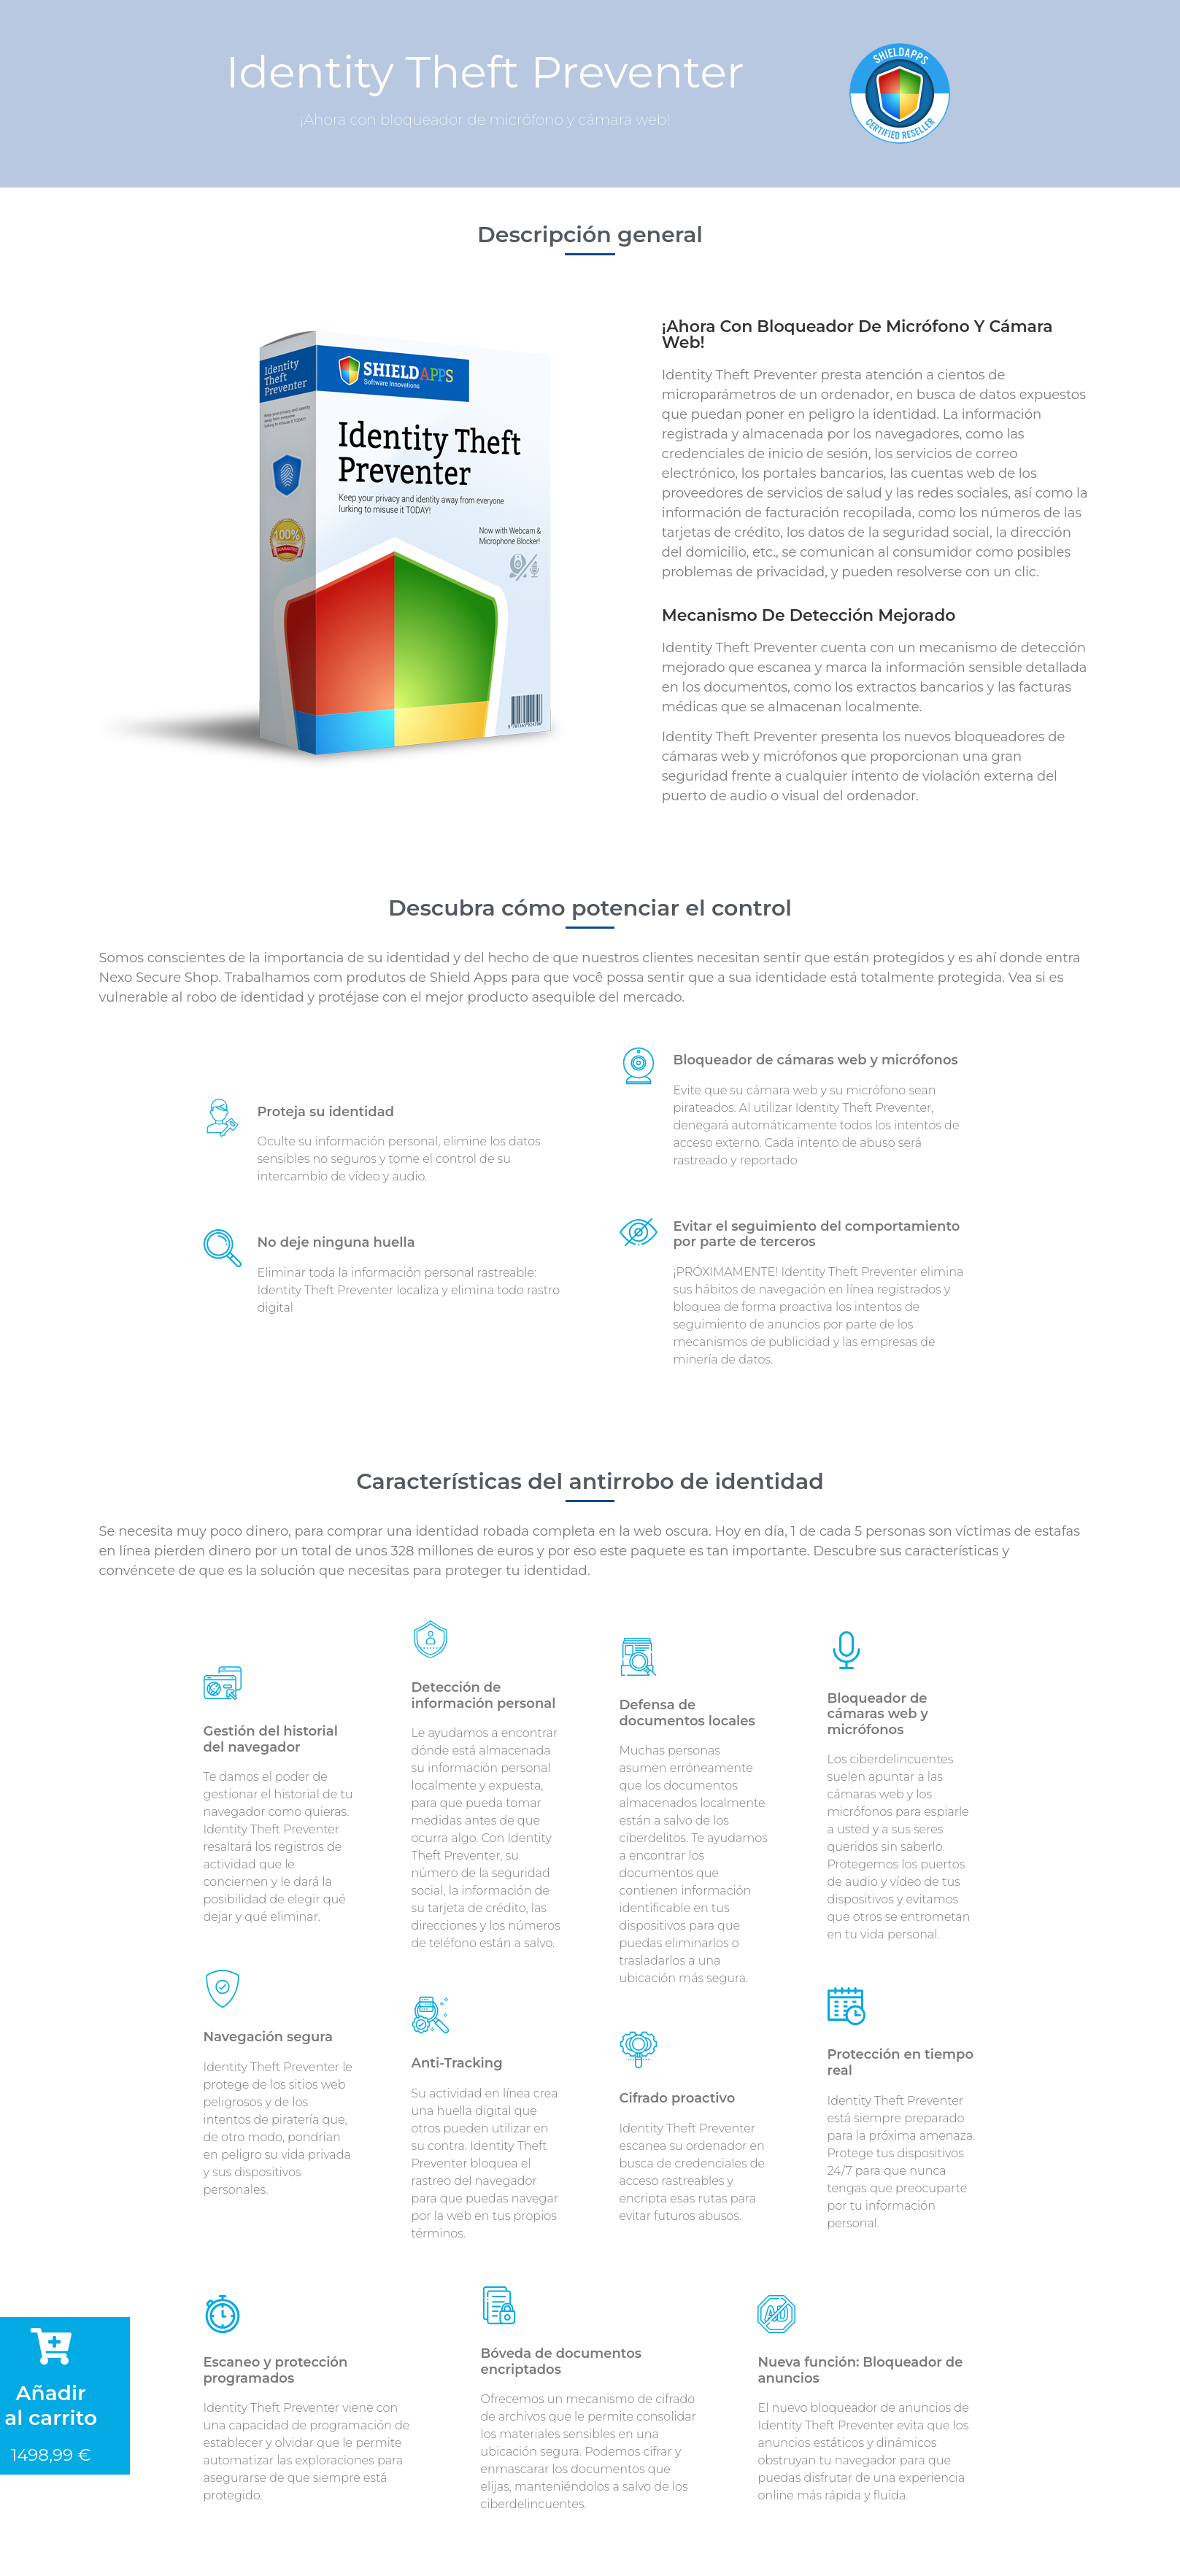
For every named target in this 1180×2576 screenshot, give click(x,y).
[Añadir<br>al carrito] (51, 2346)
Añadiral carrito (50, 2405)
